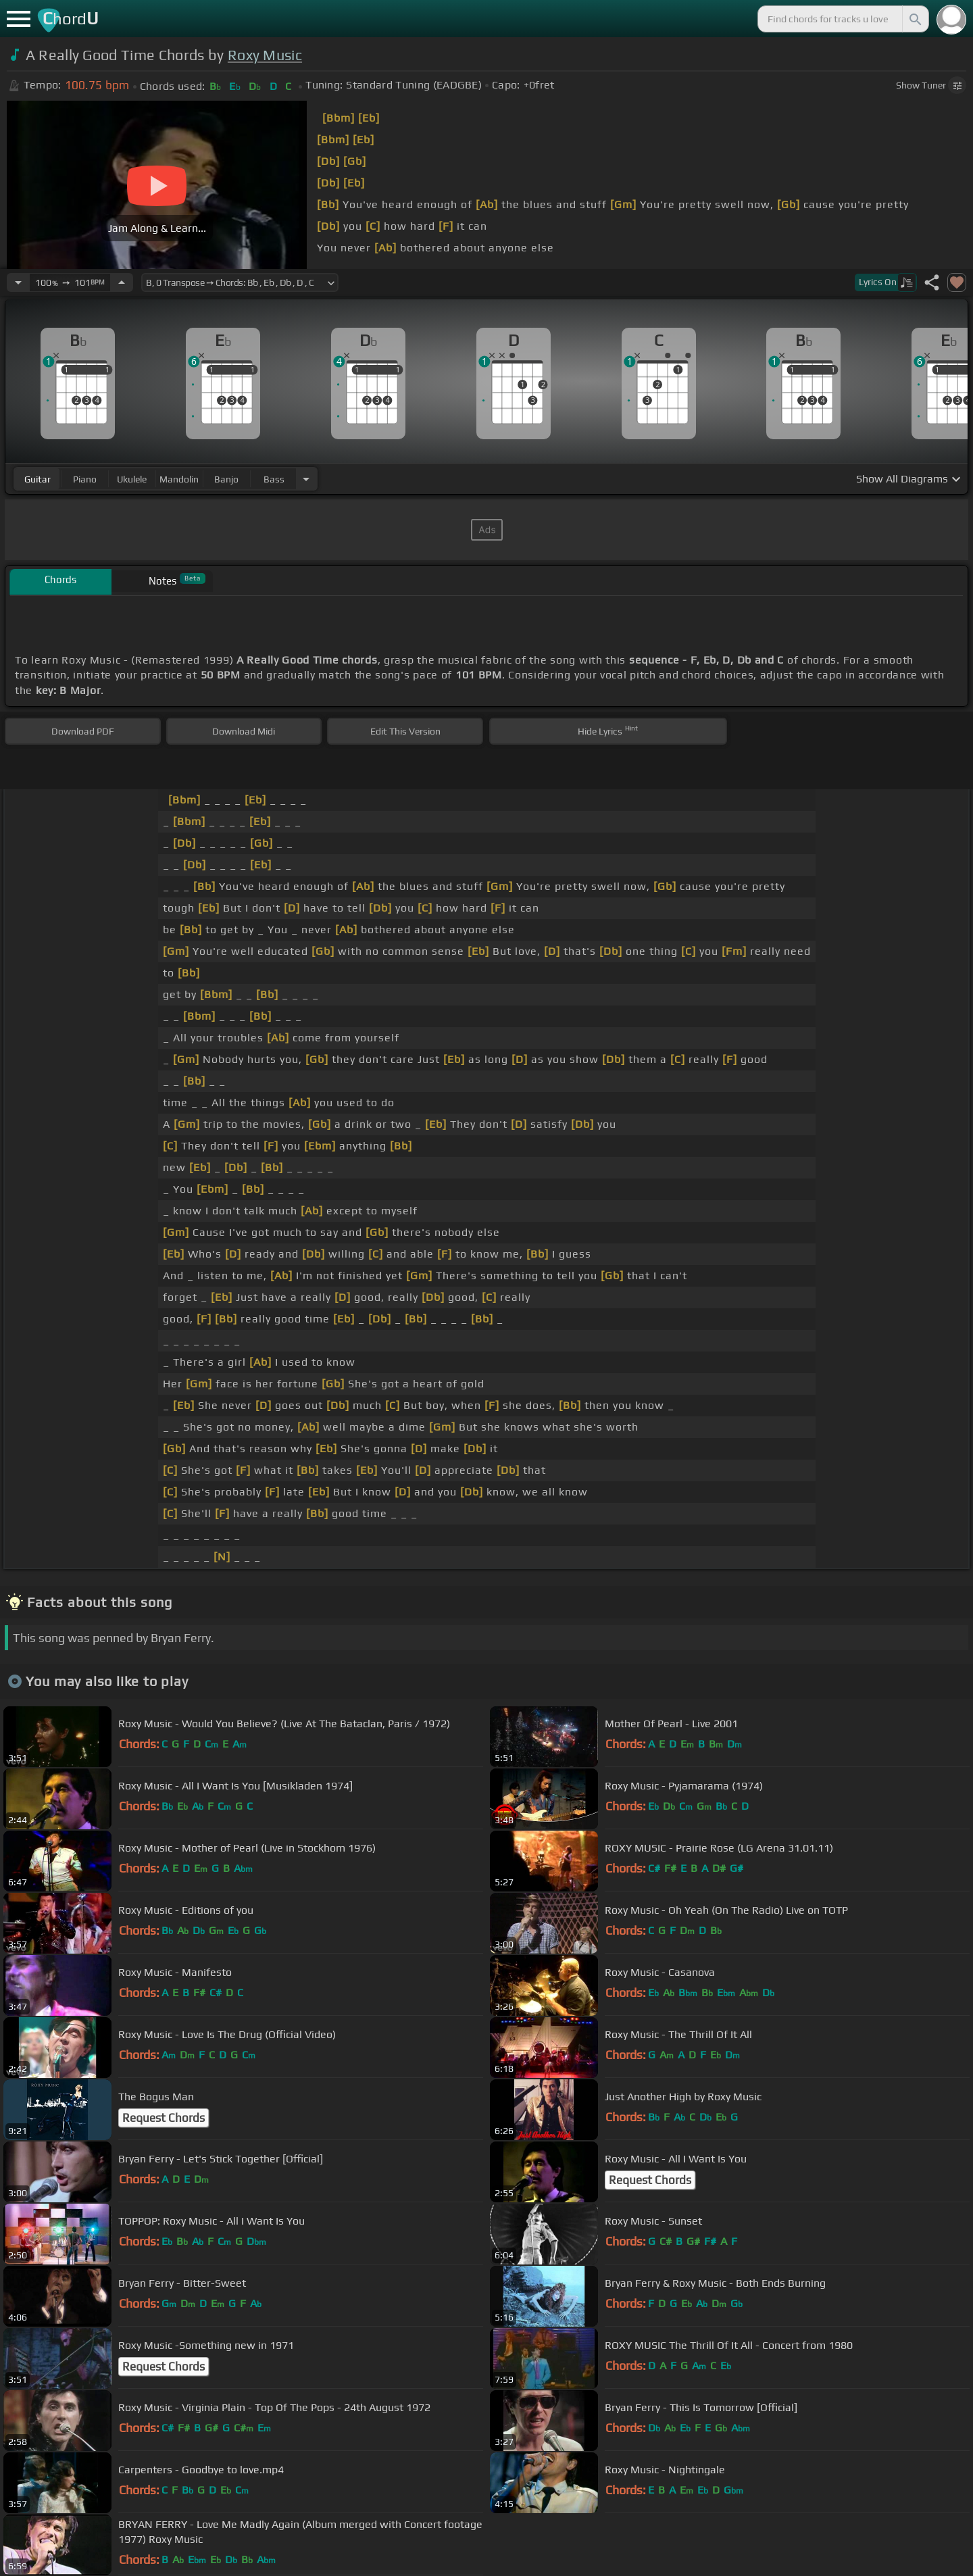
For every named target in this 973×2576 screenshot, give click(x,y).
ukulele (132, 479)
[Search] (914, 18)
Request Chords (163, 2118)
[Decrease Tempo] (18, 282)
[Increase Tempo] (121, 282)
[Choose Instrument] (306, 478)
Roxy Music (265, 55)
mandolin (179, 479)
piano (85, 479)
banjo (226, 479)
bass (274, 479)
